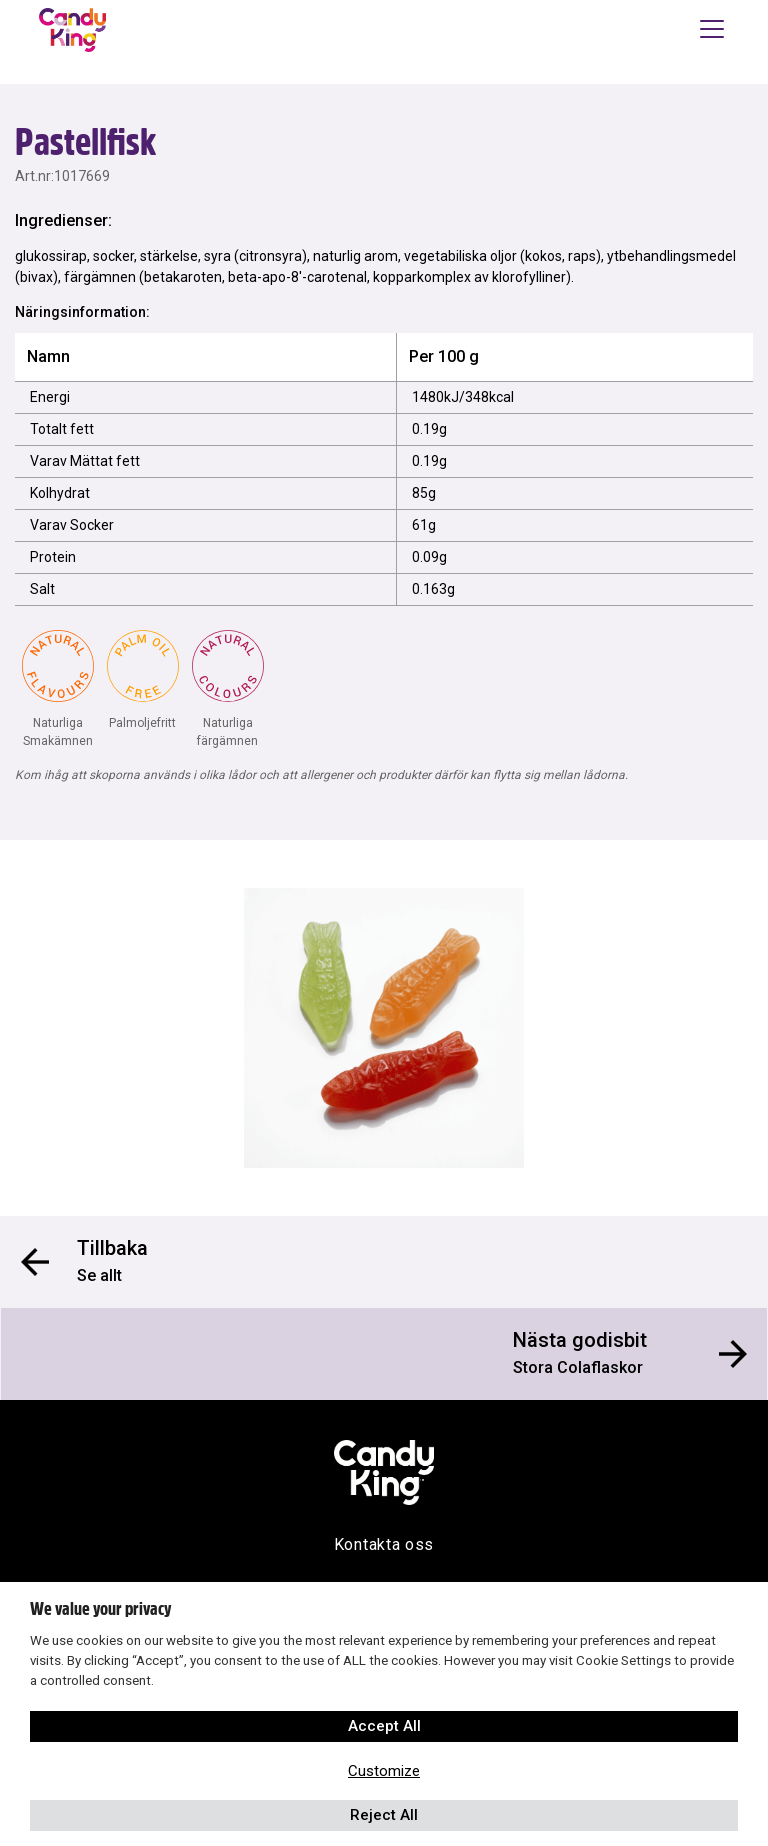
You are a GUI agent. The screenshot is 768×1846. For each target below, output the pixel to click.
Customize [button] (384, 1771)
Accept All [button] (384, 1726)
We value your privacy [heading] (100, 1609)
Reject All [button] (384, 1815)
